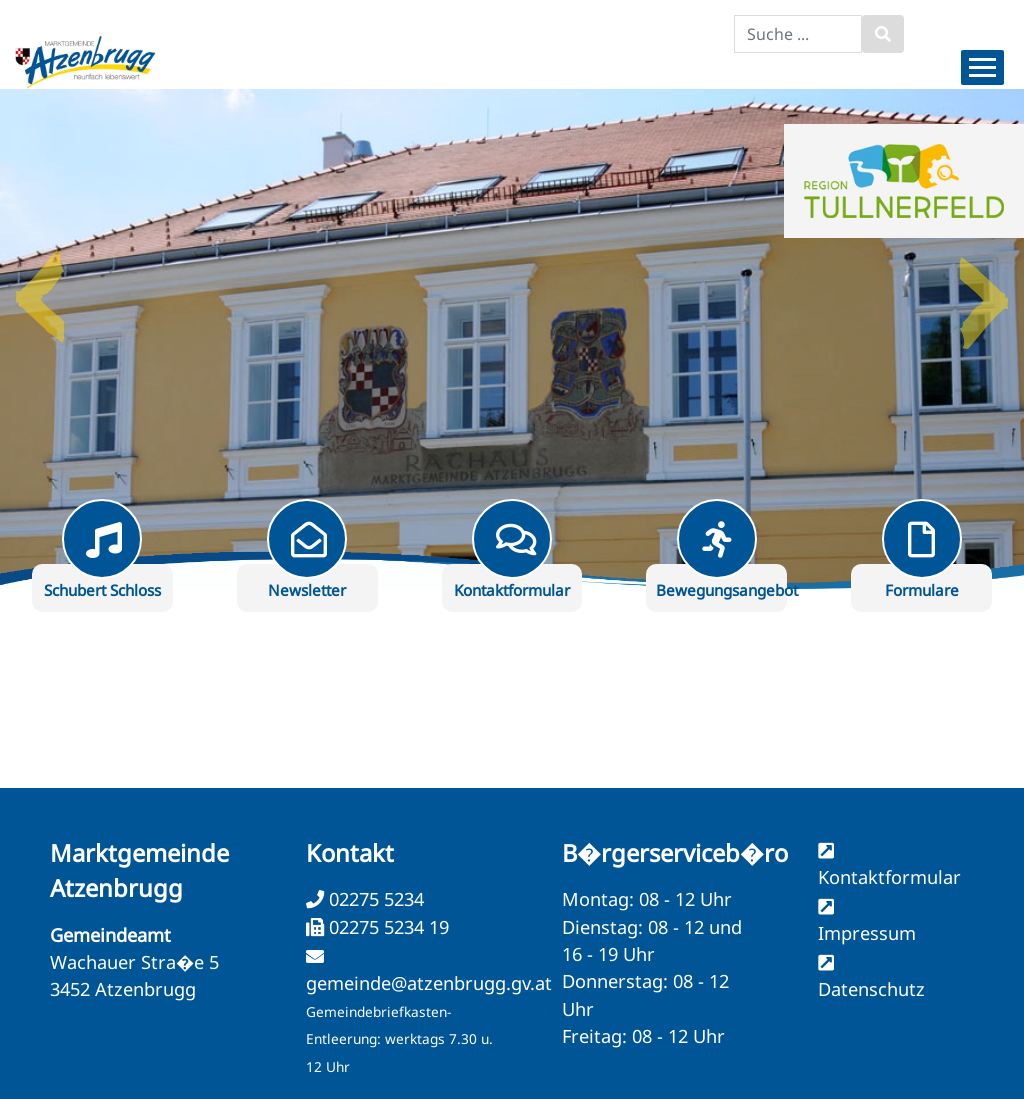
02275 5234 (374, 899)
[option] (512, 339)
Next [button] (984, 289)
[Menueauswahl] (982, 67)
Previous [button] (40, 289)
